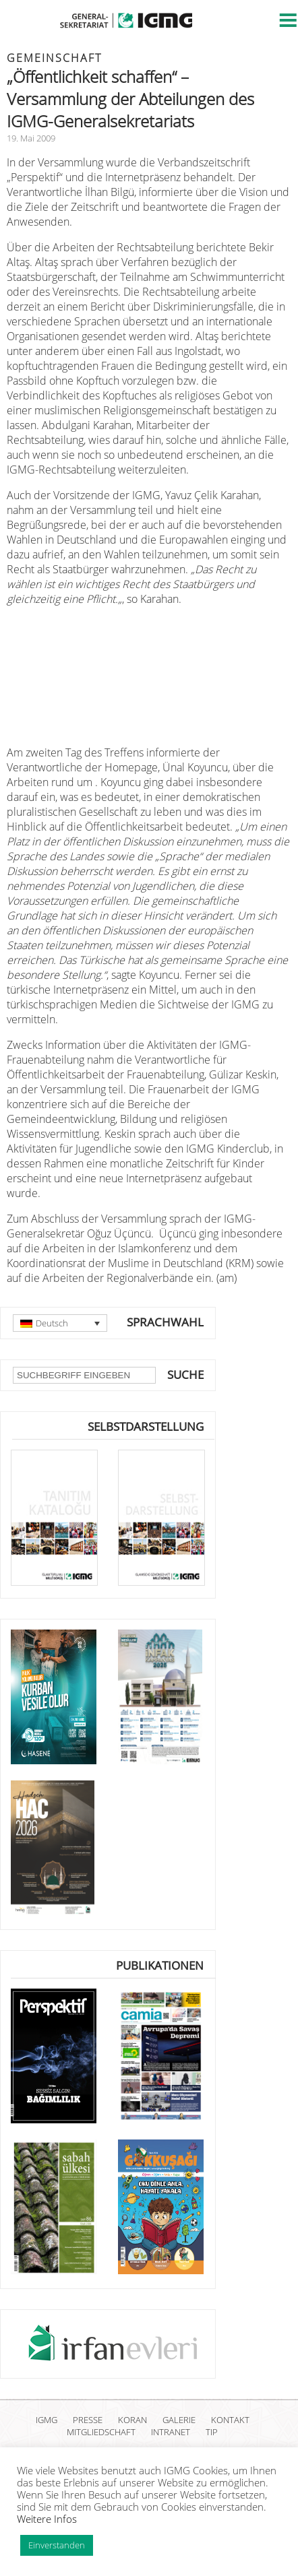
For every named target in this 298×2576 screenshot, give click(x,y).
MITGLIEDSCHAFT (101, 2432)
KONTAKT (230, 2420)
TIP (212, 2432)
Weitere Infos (47, 2518)
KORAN (132, 2420)
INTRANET (170, 2432)
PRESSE (87, 2420)
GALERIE (179, 2420)
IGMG (46, 2420)
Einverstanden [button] (56, 2545)
